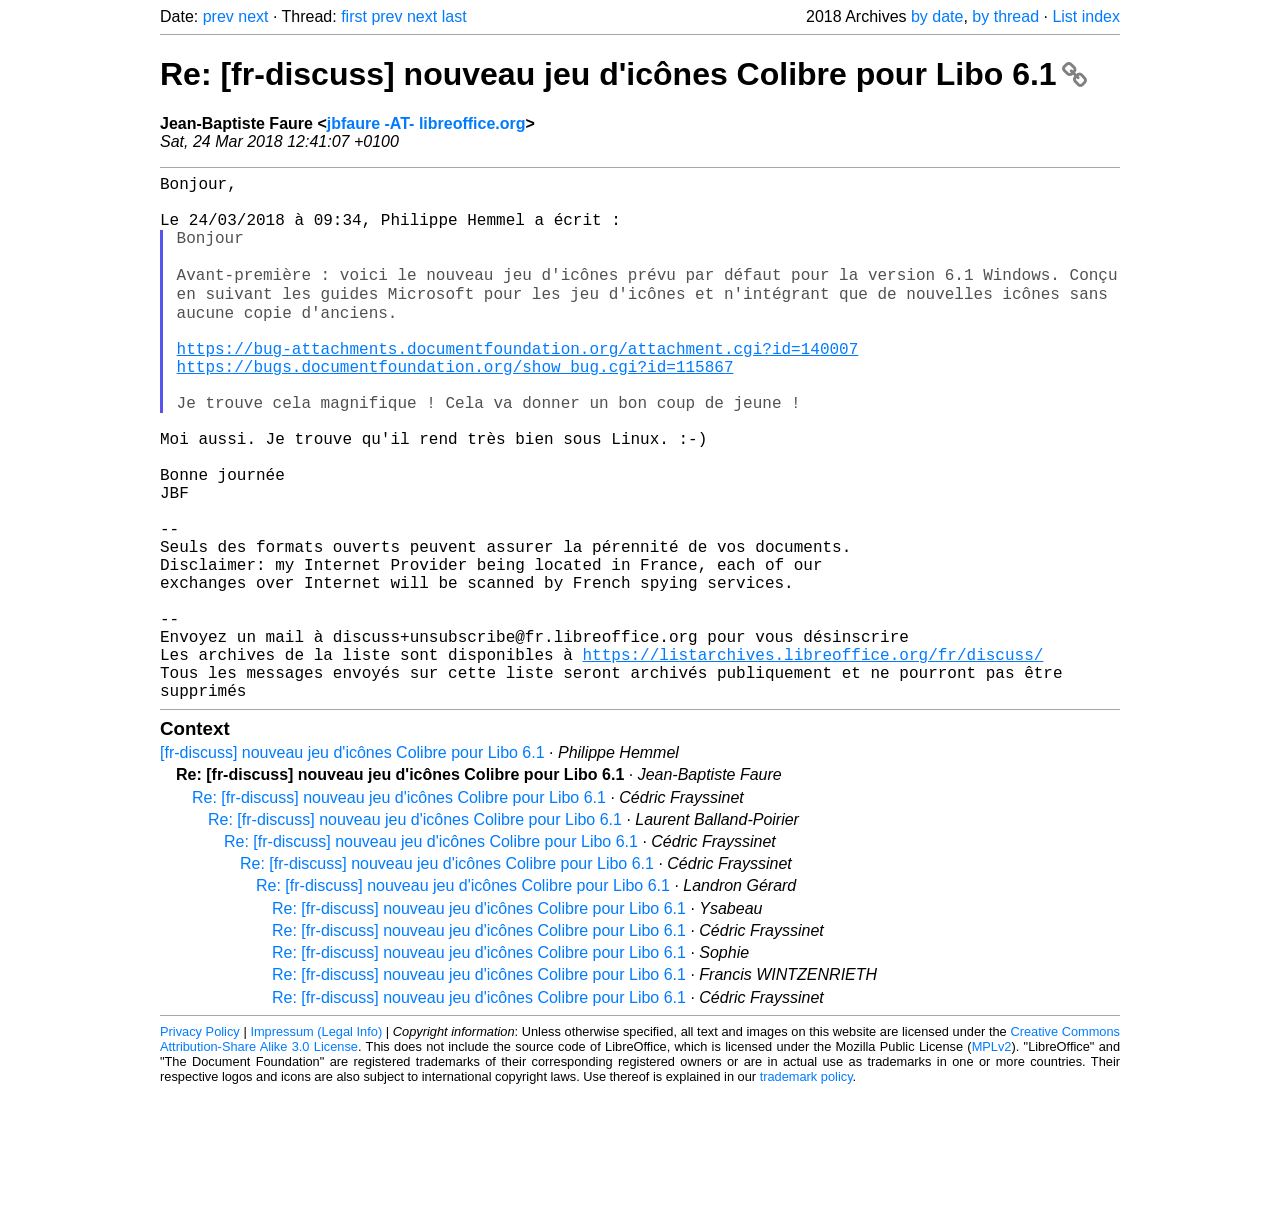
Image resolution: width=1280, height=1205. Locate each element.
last (454, 16)
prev (218, 16)
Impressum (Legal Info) (316, 1144)
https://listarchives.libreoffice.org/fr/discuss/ (812, 759)
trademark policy (806, 1189)
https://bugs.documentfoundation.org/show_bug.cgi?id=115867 (455, 407)
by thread (1005, 16)
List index (1086, 16)
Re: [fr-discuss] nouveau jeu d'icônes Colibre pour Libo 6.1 (623, 74)
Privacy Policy (200, 1144)
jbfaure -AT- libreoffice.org (426, 123)
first (354, 16)
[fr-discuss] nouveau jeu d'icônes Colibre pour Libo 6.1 (352, 865)
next (253, 16)
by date (937, 16)
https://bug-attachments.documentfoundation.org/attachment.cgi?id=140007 (518, 385)
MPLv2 (992, 1159)
